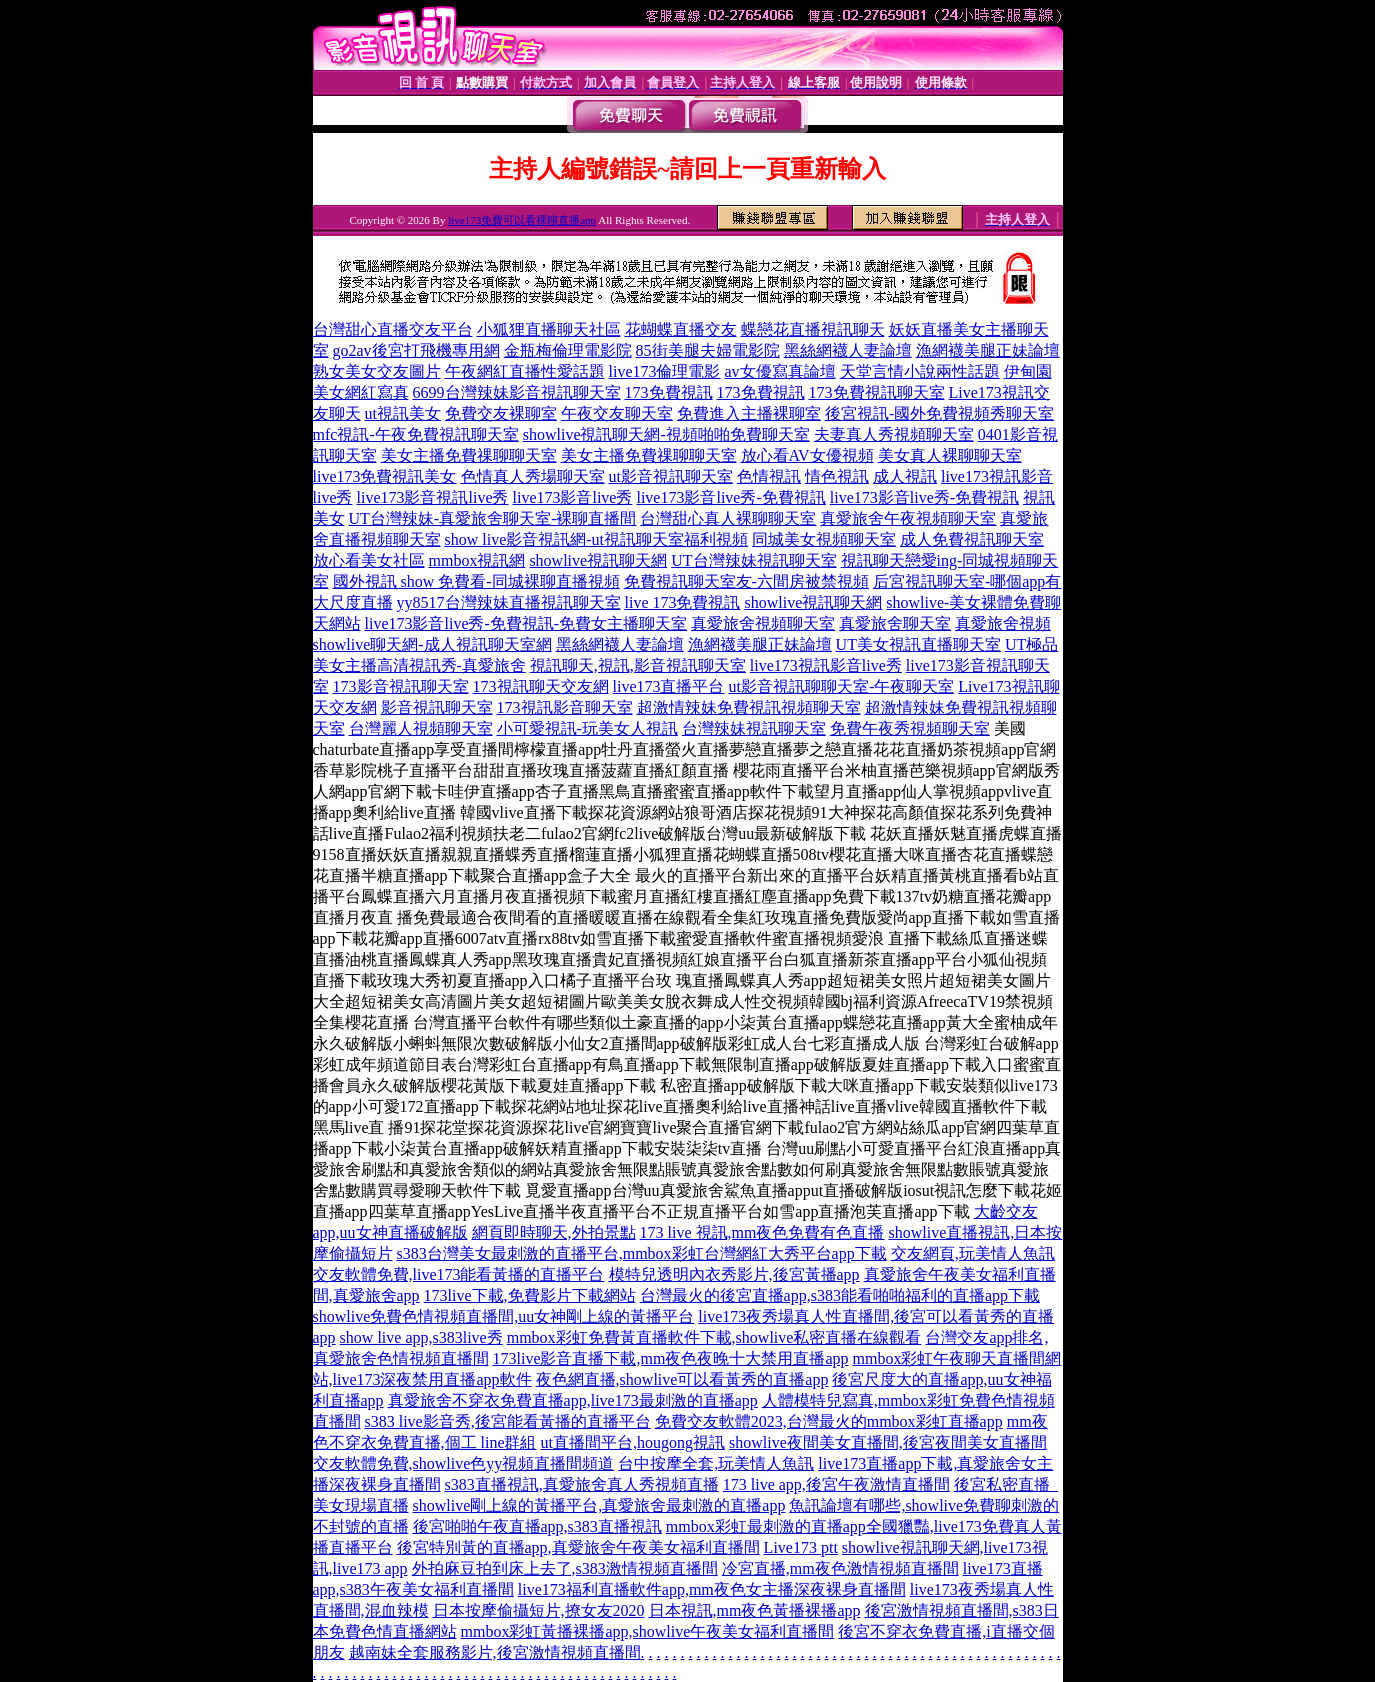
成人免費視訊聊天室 (972, 539)
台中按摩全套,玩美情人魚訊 (716, 1463)
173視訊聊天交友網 (541, 686)
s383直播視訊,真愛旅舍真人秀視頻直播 (582, 1484)
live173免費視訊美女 (385, 476)
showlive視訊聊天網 (598, 560)
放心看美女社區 (369, 560)
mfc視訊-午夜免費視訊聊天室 (416, 434)
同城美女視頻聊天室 (824, 539)
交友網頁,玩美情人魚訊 (973, 1253)
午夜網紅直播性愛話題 (525, 371)
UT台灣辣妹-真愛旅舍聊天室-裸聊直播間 (493, 518)
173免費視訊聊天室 (877, 392)
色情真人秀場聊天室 (533, 476)
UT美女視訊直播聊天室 (918, 644)
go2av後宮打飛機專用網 (416, 350)
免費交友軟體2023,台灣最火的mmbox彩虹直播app (829, 1421)
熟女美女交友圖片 (377, 371)
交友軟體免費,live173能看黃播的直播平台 (459, 1274)
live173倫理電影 (665, 371)
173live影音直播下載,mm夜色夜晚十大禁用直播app (671, 1358)
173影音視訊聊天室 (401, 686)
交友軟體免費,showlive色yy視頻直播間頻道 (464, 1463)
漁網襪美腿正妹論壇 (988, 350)
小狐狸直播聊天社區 (549, 329)
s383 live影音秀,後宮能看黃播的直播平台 (508, 1421)
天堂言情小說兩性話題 (920, 371)
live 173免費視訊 (683, 602)
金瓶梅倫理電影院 (568, 350)
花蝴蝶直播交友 (681, 329)
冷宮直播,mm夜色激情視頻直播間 (840, 1568)
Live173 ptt (801, 1547)
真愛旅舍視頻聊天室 (763, 623)
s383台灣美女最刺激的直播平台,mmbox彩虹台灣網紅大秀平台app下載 (642, 1253)
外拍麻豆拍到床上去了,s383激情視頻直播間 (565, 1568)
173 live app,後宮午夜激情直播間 (836, 1484)
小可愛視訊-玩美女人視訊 (587, 728)
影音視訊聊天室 (437, 707)
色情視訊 (769, 476)
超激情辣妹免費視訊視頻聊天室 (749, 707)
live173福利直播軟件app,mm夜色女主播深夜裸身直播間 (712, 1589)
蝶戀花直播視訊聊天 (813, 329)
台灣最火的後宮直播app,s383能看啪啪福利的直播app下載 (840, 1295)
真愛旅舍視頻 (1003, 623)
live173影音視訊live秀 (433, 497)
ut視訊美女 (403, 413)
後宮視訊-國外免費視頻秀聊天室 (939, 413)
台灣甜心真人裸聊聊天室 (728, 518)
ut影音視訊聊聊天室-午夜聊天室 (842, 686)
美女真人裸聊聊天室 (950, 455)
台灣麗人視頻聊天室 (421, 728)
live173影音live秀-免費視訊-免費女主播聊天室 (526, 623)
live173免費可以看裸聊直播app (522, 220)
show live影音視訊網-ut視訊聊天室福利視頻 (597, 539)
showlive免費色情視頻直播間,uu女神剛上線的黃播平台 (504, 1316)
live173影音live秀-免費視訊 (730, 497)
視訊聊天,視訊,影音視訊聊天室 (638, 665)
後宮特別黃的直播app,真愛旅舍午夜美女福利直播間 (578, 1547)
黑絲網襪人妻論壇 (848, 350)
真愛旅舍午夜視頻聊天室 (908, 518)
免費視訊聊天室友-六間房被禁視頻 (746, 581)
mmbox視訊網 (477, 560)
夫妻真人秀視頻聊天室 (894, 434)
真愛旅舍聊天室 (895, 623)
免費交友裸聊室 (501, 413)
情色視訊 (837, 476)
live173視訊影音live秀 (826, 665)
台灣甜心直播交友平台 (393, 329)
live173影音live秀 (572, 497)
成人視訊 (905, 476)
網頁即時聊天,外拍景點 (554, 1232)
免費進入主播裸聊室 (749, 413)
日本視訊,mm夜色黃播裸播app (755, 1610)
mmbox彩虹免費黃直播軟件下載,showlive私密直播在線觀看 (714, 1337)
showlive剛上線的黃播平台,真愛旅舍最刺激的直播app (599, 1505)
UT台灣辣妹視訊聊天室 (753, 560)
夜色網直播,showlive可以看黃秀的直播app (682, 1379)
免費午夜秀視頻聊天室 (910, 728)
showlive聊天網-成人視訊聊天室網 (432, 644)
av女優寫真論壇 (780, 371)
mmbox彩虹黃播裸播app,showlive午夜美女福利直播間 (648, 1631)
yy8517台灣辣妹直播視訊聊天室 (509, 602)
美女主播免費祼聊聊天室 (469, 455)
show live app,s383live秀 (421, 1337)
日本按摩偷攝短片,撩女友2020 (539, 1610)
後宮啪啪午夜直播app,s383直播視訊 (537, 1526)
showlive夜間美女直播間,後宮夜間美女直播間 (888, 1442)
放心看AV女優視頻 (807, 455)
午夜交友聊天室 (617, 413)
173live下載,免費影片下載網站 (530, 1295)
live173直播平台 (669, 686)
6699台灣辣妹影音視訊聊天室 (517, 392)
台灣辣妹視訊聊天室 (754, 728)
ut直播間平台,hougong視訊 (633, 1442)
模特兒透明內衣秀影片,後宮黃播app (734, 1274)
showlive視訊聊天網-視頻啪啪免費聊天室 (666, 434)
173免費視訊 (669, 392)
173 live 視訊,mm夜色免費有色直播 (762, 1232)
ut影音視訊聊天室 (671, 476)
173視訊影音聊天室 (565, 707)
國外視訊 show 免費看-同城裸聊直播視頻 (476, 581)
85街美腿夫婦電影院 (708, 350)
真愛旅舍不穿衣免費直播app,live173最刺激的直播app (573, 1400)
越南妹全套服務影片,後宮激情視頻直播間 (495, 1652)
